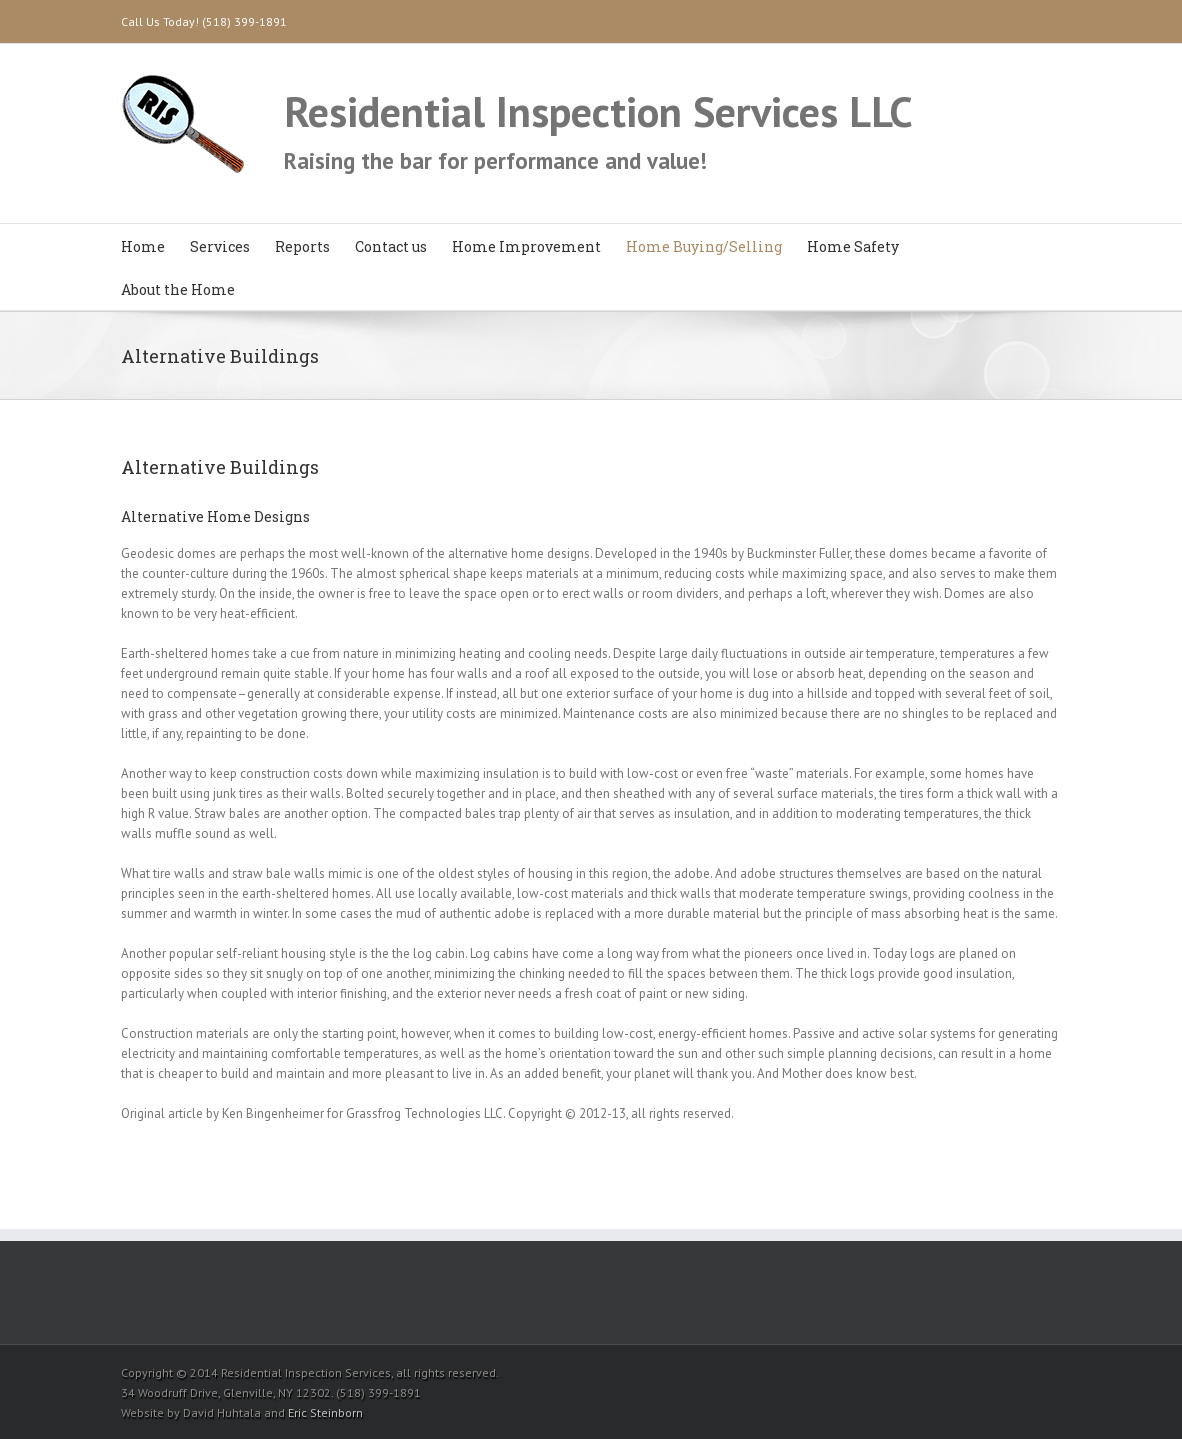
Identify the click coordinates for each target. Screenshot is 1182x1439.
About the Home (178, 289)
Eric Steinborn (325, 1412)
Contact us (391, 246)
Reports (302, 246)
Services (220, 246)
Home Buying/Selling (704, 246)
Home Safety (853, 246)
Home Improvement (526, 246)
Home (143, 246)
